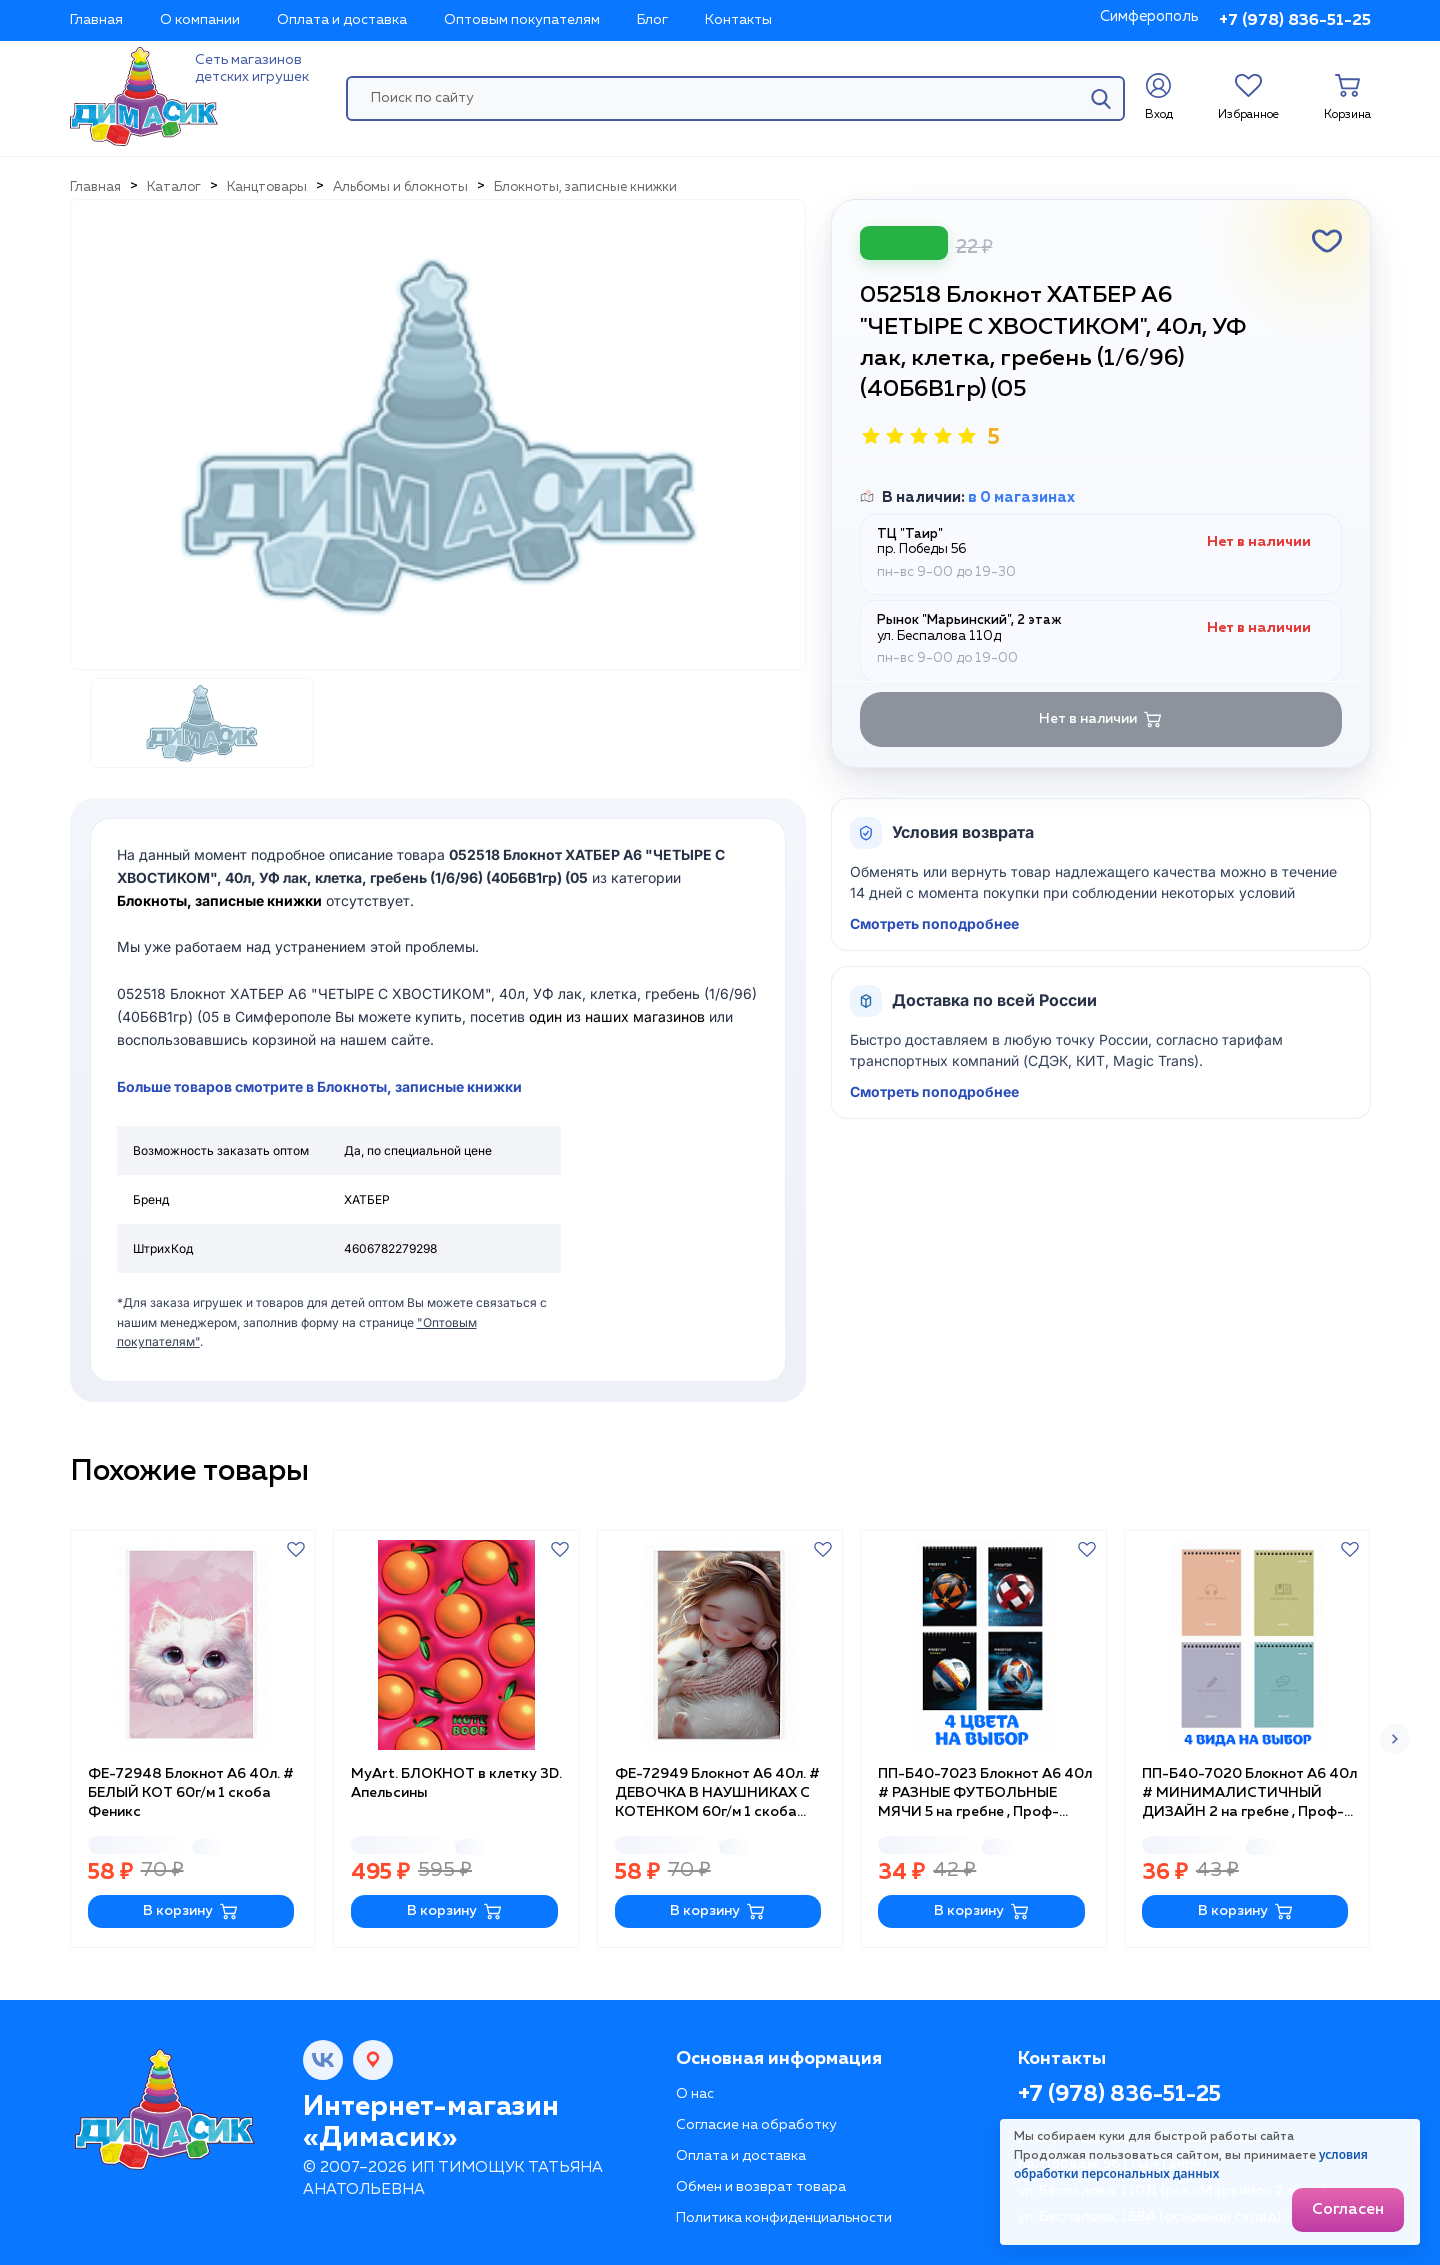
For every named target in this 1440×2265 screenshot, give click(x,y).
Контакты (738, 20)
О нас (695, 2094)
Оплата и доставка (342, 20)
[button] (1395, 1739)
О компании (200, 20)
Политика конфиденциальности (784, 2218)
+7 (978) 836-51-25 (1295, 21)
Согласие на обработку (756, 2125)
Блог (652, 20)
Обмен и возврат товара (761, 2187)
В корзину (190, 1911)
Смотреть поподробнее (934, 923)
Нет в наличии (1100, 719)
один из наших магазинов (617, 1016)
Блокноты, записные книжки (219, 900)
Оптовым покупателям (522, 20)
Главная (96, 20)
